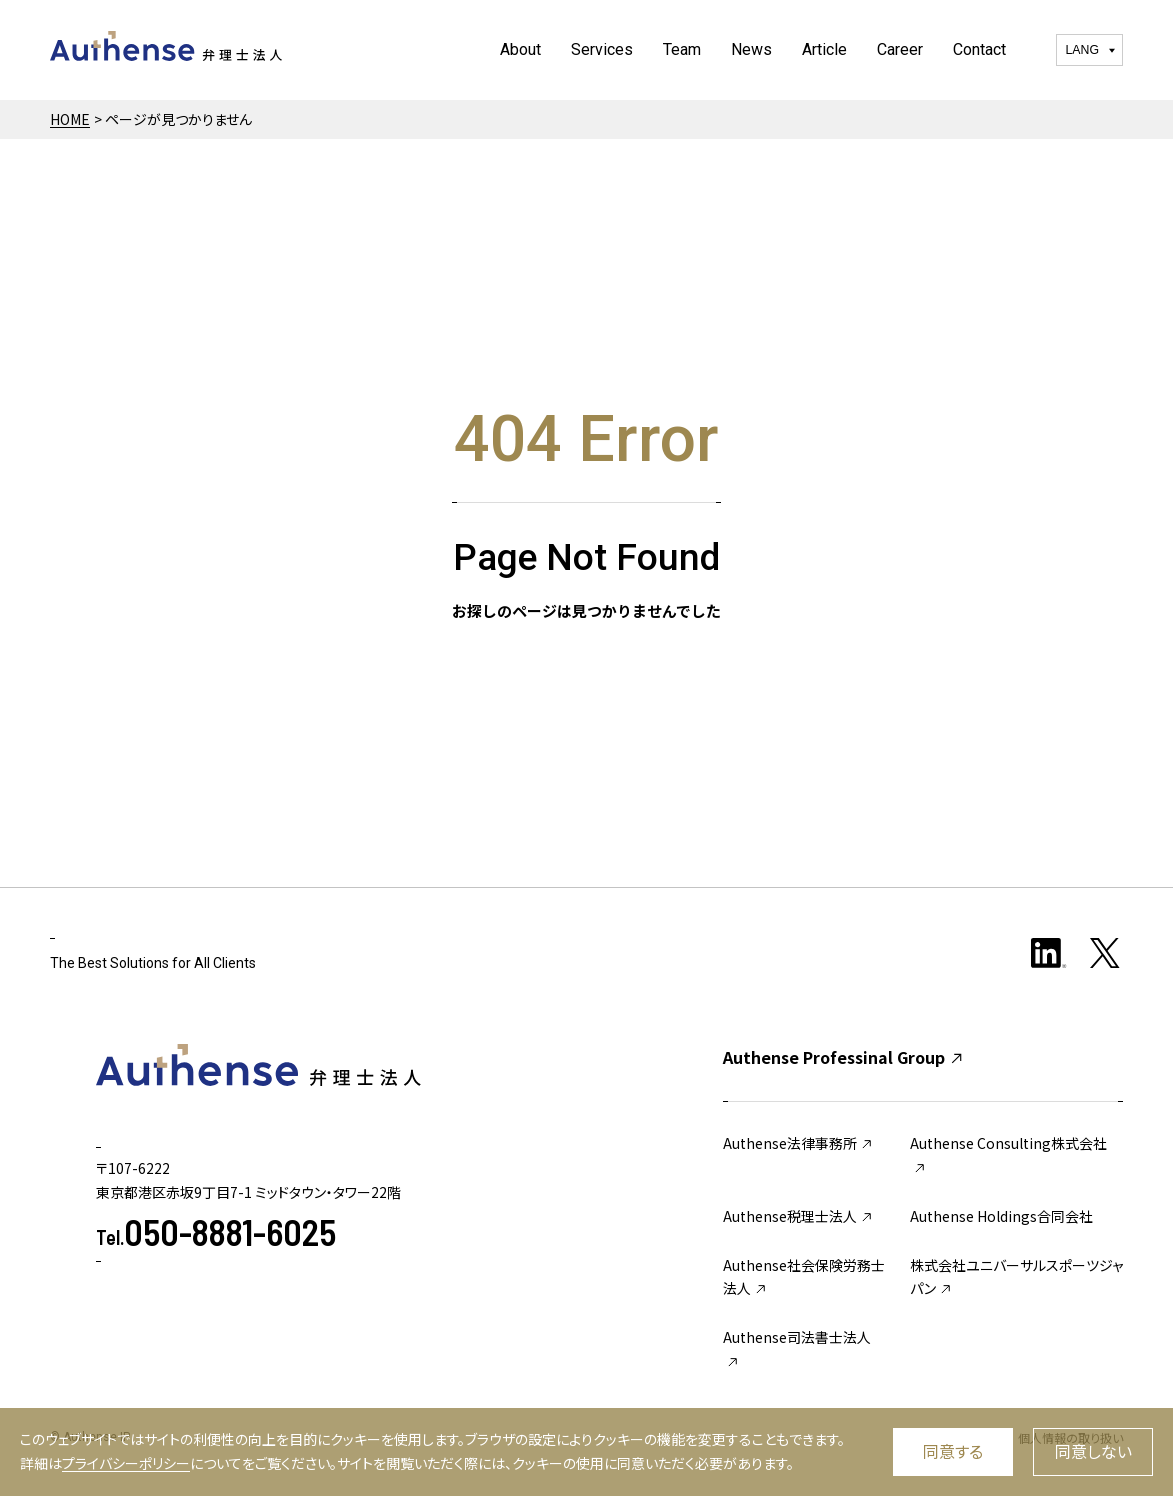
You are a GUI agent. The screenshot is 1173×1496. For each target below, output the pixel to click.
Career (900, 49)
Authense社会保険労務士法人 (804, 1277)
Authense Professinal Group (844, 1057)
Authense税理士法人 (799, 1216)
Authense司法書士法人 (797, 1348)
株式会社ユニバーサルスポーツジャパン (1016, 1277)
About (520, 49)
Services (602, 49)
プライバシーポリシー (126, 1463)
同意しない (1093, 1451)
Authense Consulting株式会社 (1008, 1154)
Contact (979, 49)
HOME (70, 119)
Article (824, 49)
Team (682, 49)
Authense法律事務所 (799, 1143)
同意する (953, 1451)
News (751, 49)
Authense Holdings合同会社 (1001, 1216)
